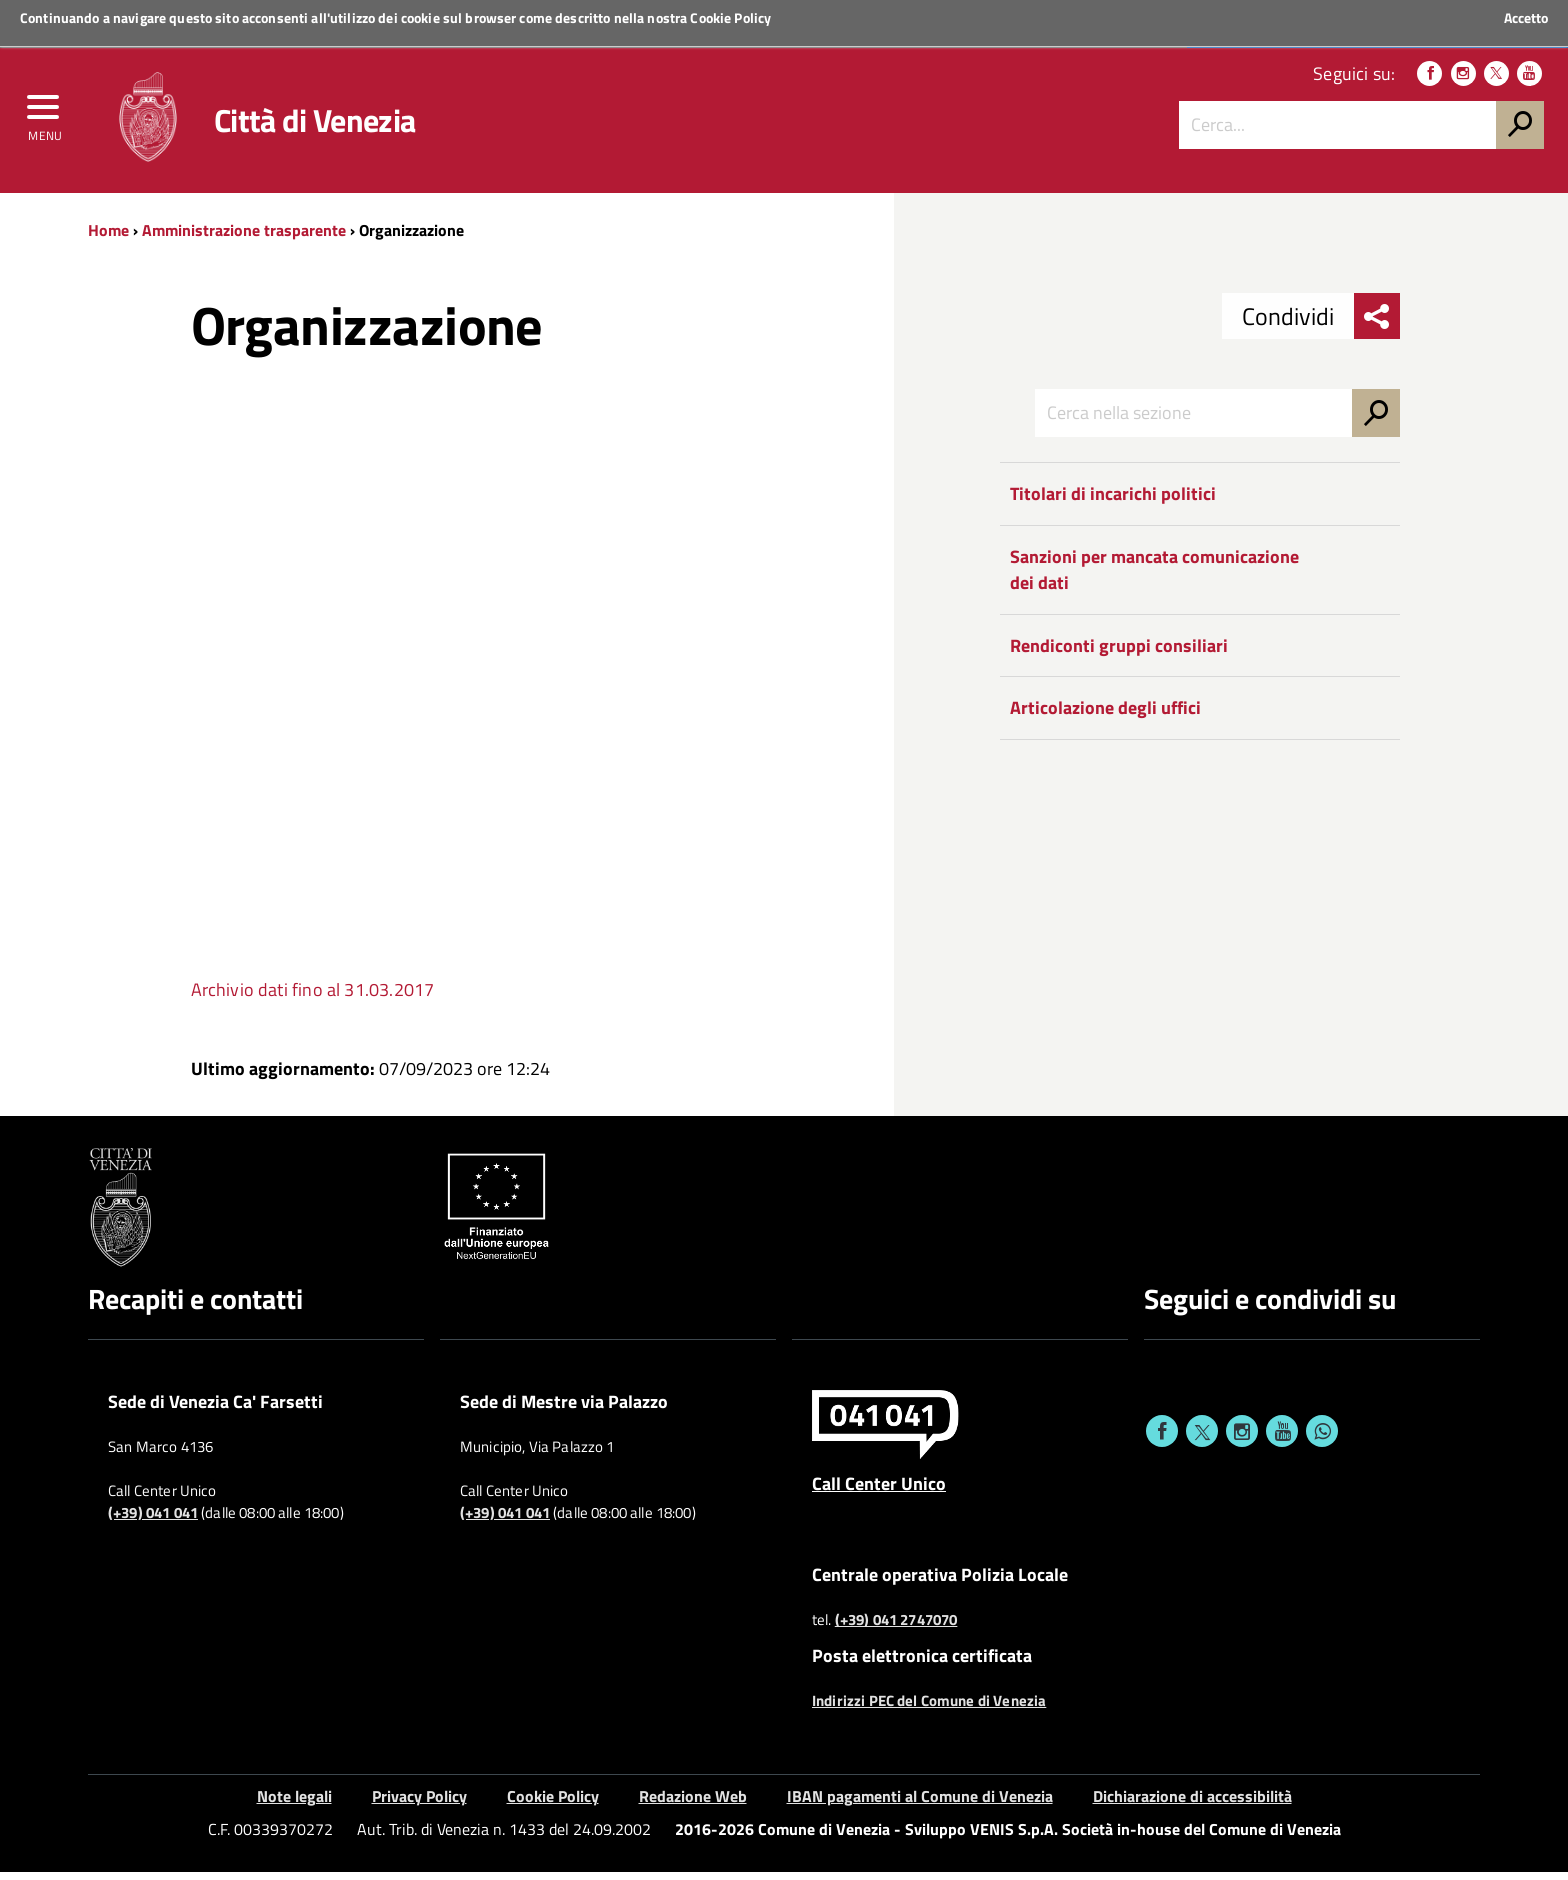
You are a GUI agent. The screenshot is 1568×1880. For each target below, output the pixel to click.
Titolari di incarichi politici (1113, 501)
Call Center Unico (879, 1490)
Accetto (1526, 18)
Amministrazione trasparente (244, 237)
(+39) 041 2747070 (896, 1628)
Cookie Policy (730, 17)
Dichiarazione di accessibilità (1192, 1803)
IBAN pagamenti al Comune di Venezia (920, 1803)
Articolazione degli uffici (1105, 715)
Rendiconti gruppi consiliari (1119, 652)
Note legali (294, 1803)
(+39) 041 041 (153, 1520)
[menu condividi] (1377, 324)
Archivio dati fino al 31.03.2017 (313, 997)
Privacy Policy (419, 1803)
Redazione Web (693, 1803)
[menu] (45, 117)
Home (108, 237)
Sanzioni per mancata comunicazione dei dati (1154, 577)
